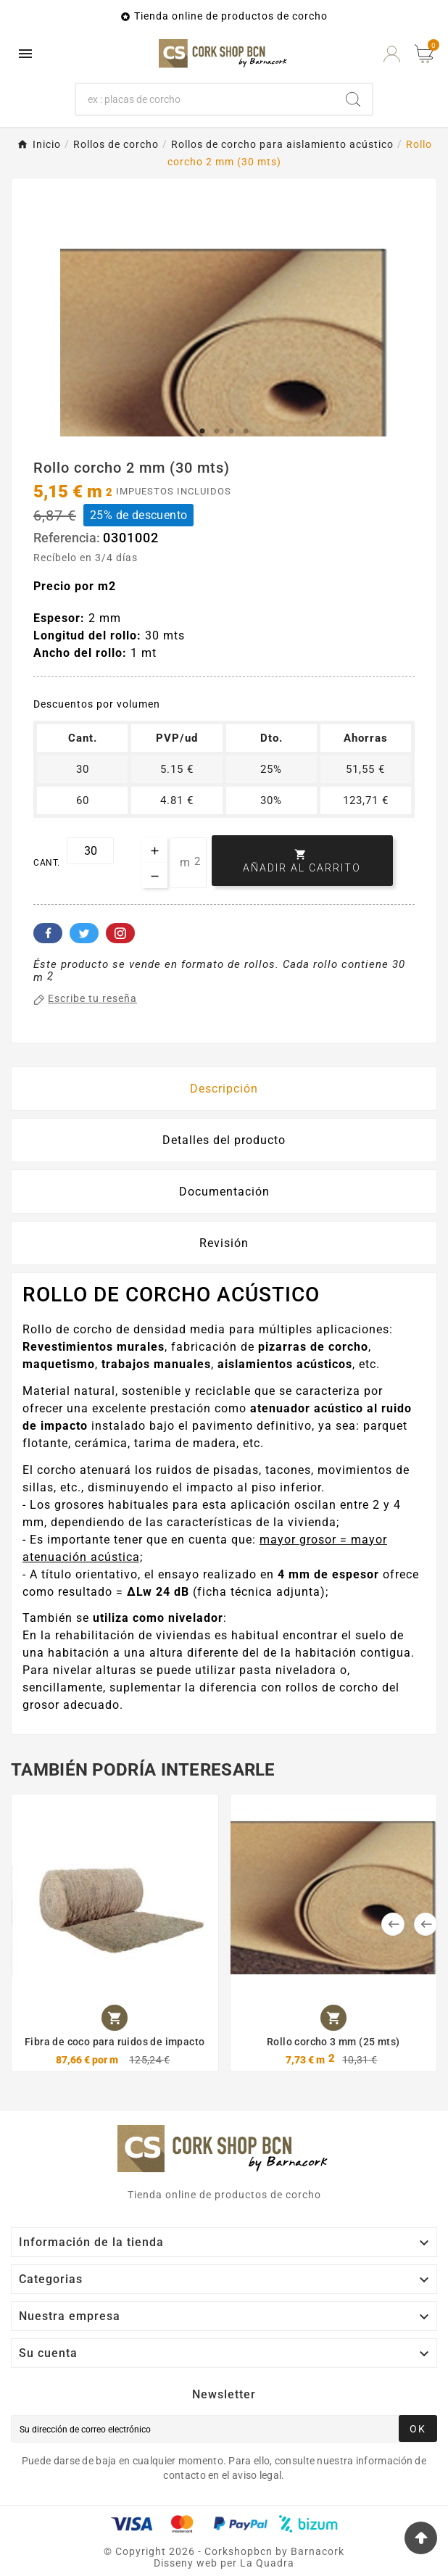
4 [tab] (245, 431)
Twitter (84, 933)
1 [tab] (202, 431)
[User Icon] (391, 54)
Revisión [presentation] (224, 1243)
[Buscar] (205, 99)
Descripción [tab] (224, 1089)
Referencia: (68, 538)
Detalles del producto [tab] (224, 1140)
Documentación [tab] (224, 1191)
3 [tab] (231, 431)
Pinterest (120, 933)
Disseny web (185, 2563)
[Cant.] (90, 850)
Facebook (47, 933)
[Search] (353, 99)
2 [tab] (217, 431)
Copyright (142, 2551)
